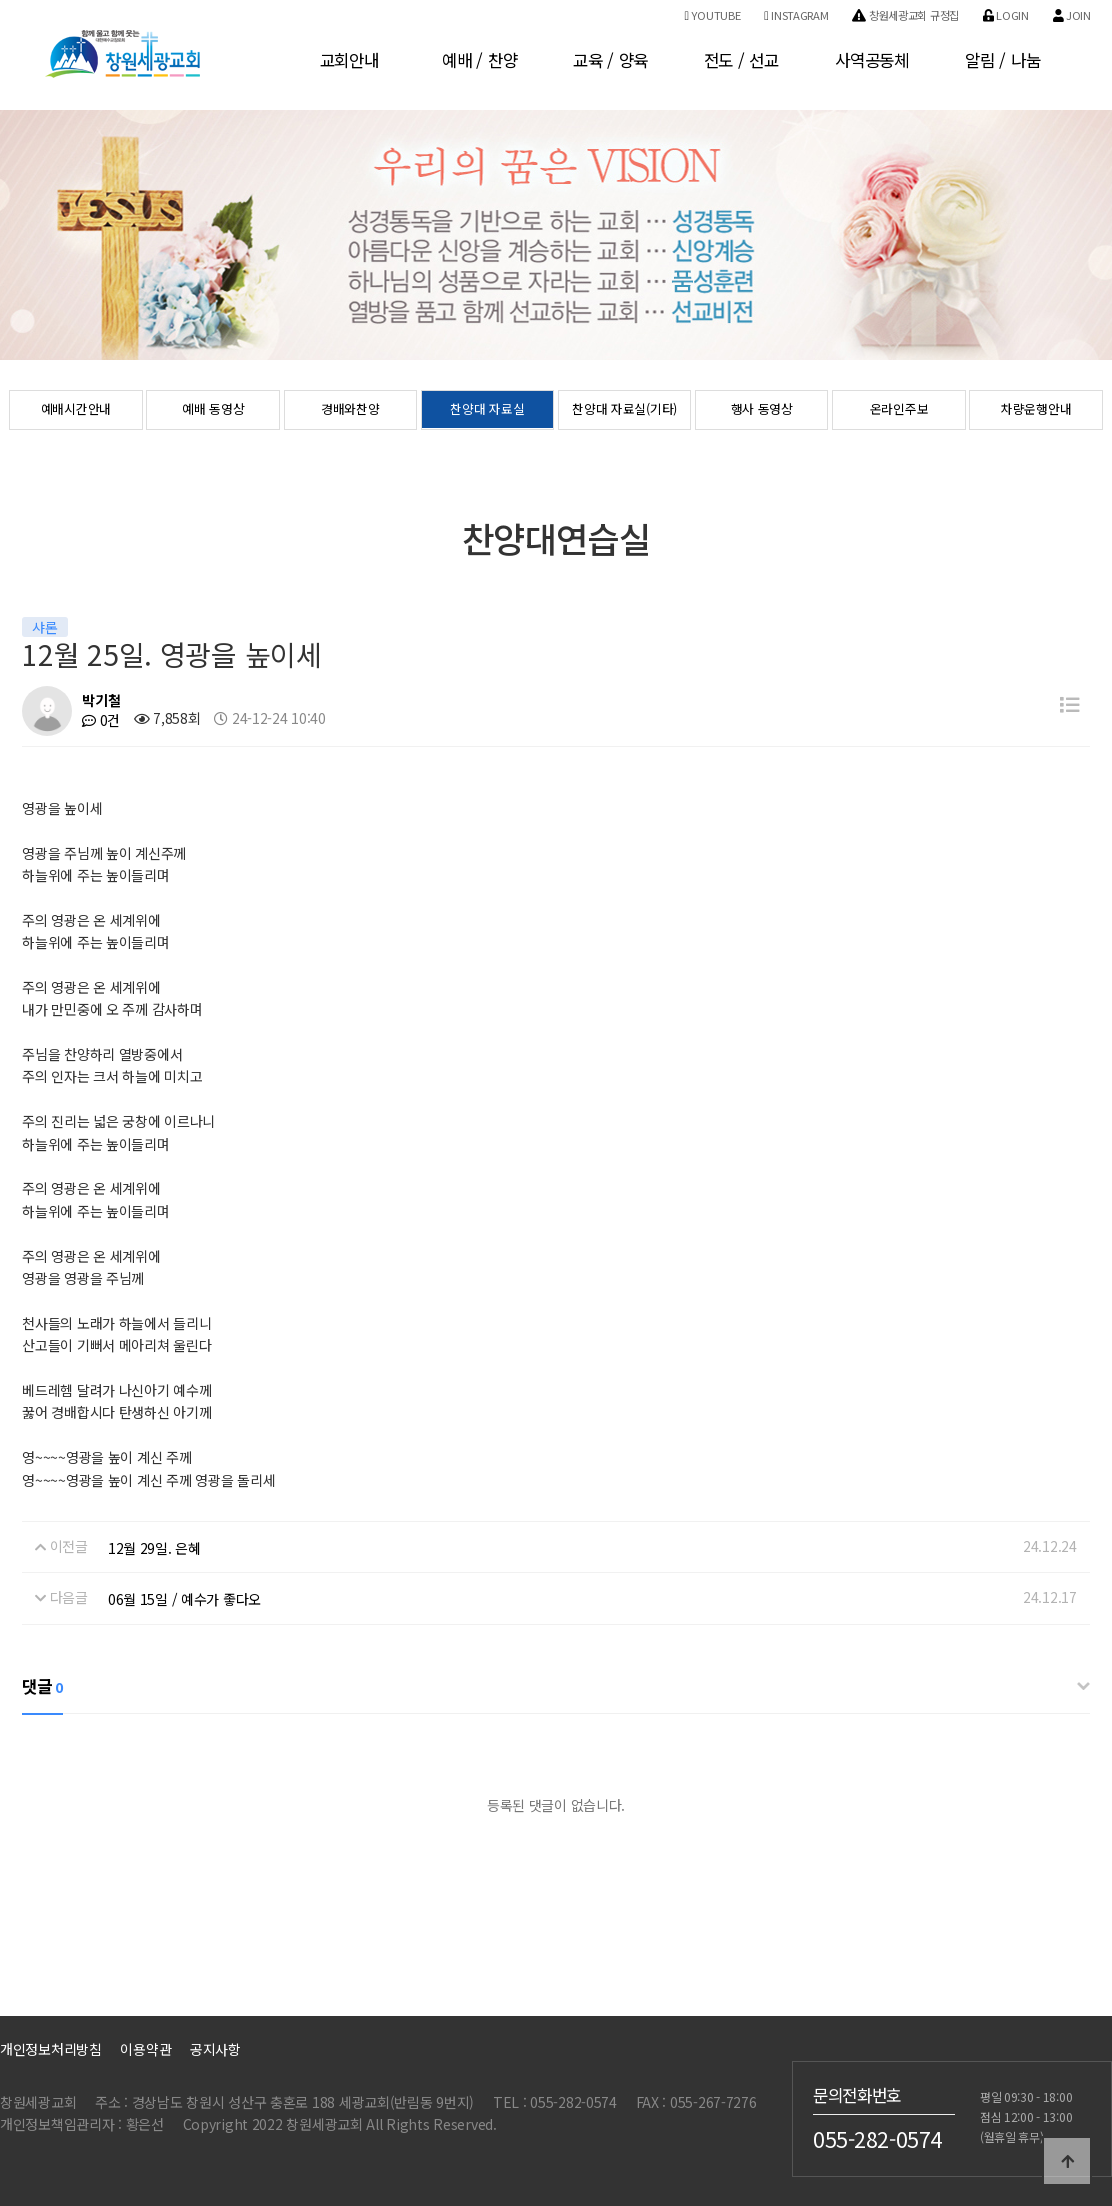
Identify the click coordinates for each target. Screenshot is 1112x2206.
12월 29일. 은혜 (154, 1548)
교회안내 (349, 60)
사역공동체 (872, 60)
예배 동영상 (213, 411)
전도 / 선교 (741, 60)
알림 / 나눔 (1002, 60)
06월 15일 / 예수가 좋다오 (184, 1599)
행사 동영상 (762, 411)
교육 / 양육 (610, 60)
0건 (101, 720)
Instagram (796, 15)
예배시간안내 (76, 411)
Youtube (712, 15)
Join (1072, 15)
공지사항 (215, 2049)
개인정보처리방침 (51, 2049)
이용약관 (145, 2049)
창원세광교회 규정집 (905, 15)
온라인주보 (899, 411)
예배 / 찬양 (479, 60)
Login (1006, 15)
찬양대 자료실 (487, 411)
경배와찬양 (350, 411)
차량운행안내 (1036, 411)
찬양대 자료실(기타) (624, 411)
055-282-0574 (877, 2138)
